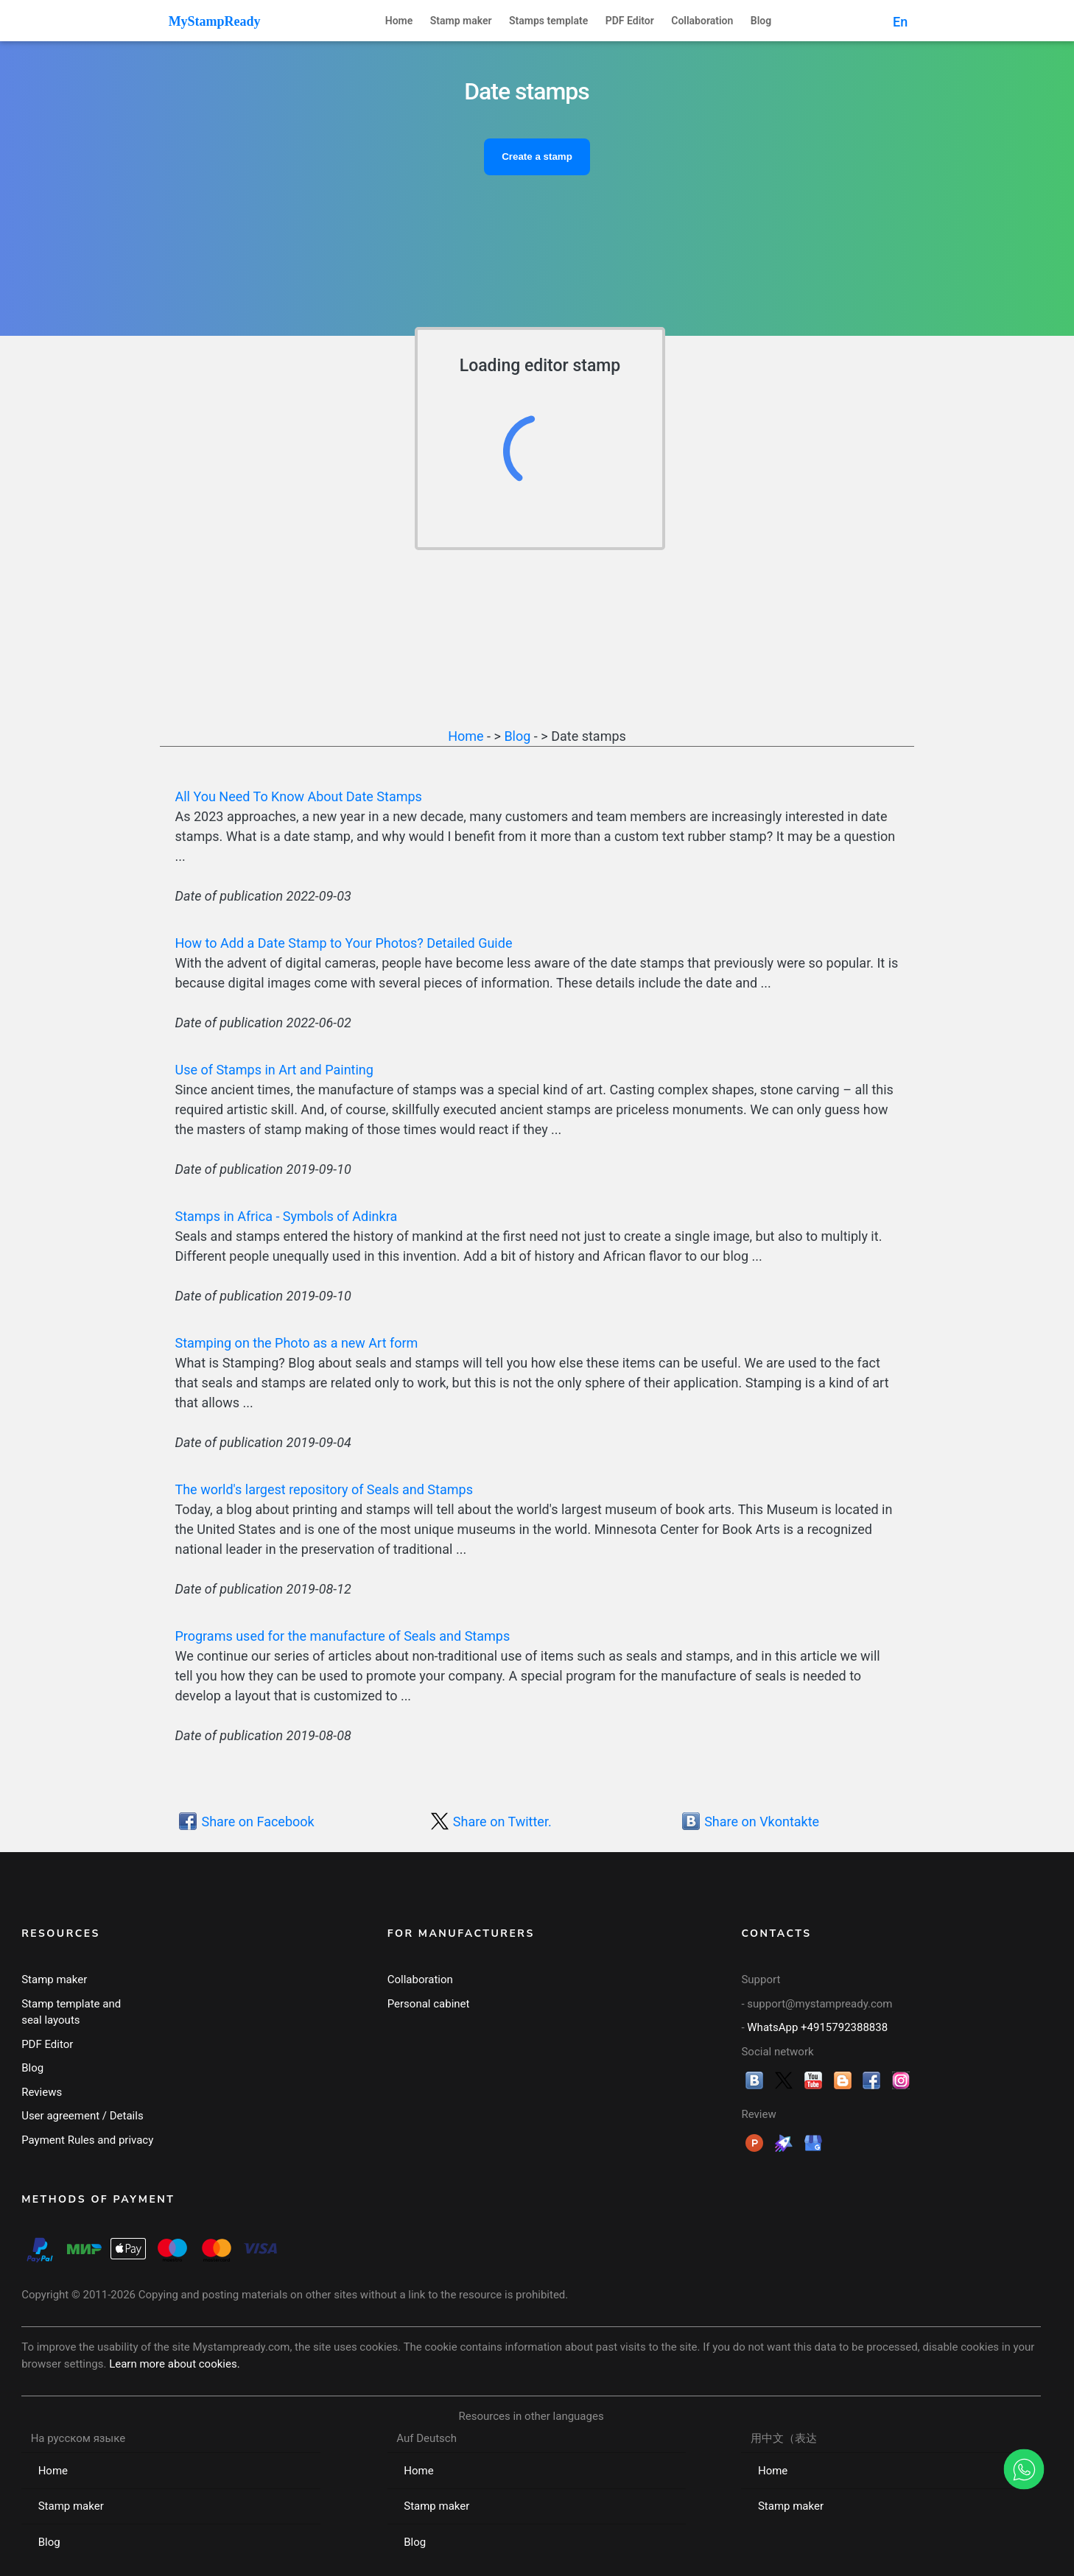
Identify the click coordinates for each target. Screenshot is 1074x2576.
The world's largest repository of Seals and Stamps (323, 1489)
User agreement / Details (82, 2115)
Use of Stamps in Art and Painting (274, 1069)
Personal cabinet (428, 2003)
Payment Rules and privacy (87, 2140)
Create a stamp (537, 156)
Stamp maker (461, 21)
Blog (761, 21)
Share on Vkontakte (761, 1821)
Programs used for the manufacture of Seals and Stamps (342, 1636)
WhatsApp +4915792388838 (817, 2027)
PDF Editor (630, 21)
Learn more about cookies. (174, 2364)
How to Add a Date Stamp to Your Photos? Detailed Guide (343, 943)
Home (399, 21)
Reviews (41, 2092)
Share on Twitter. (502, 1821)
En (900, 21)
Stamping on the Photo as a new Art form (296, 1343)
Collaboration (702, 21)
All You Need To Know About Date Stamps (298, 796)
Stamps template (548, 21)
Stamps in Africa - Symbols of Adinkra (286, 1216)
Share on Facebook (257, 1821)
